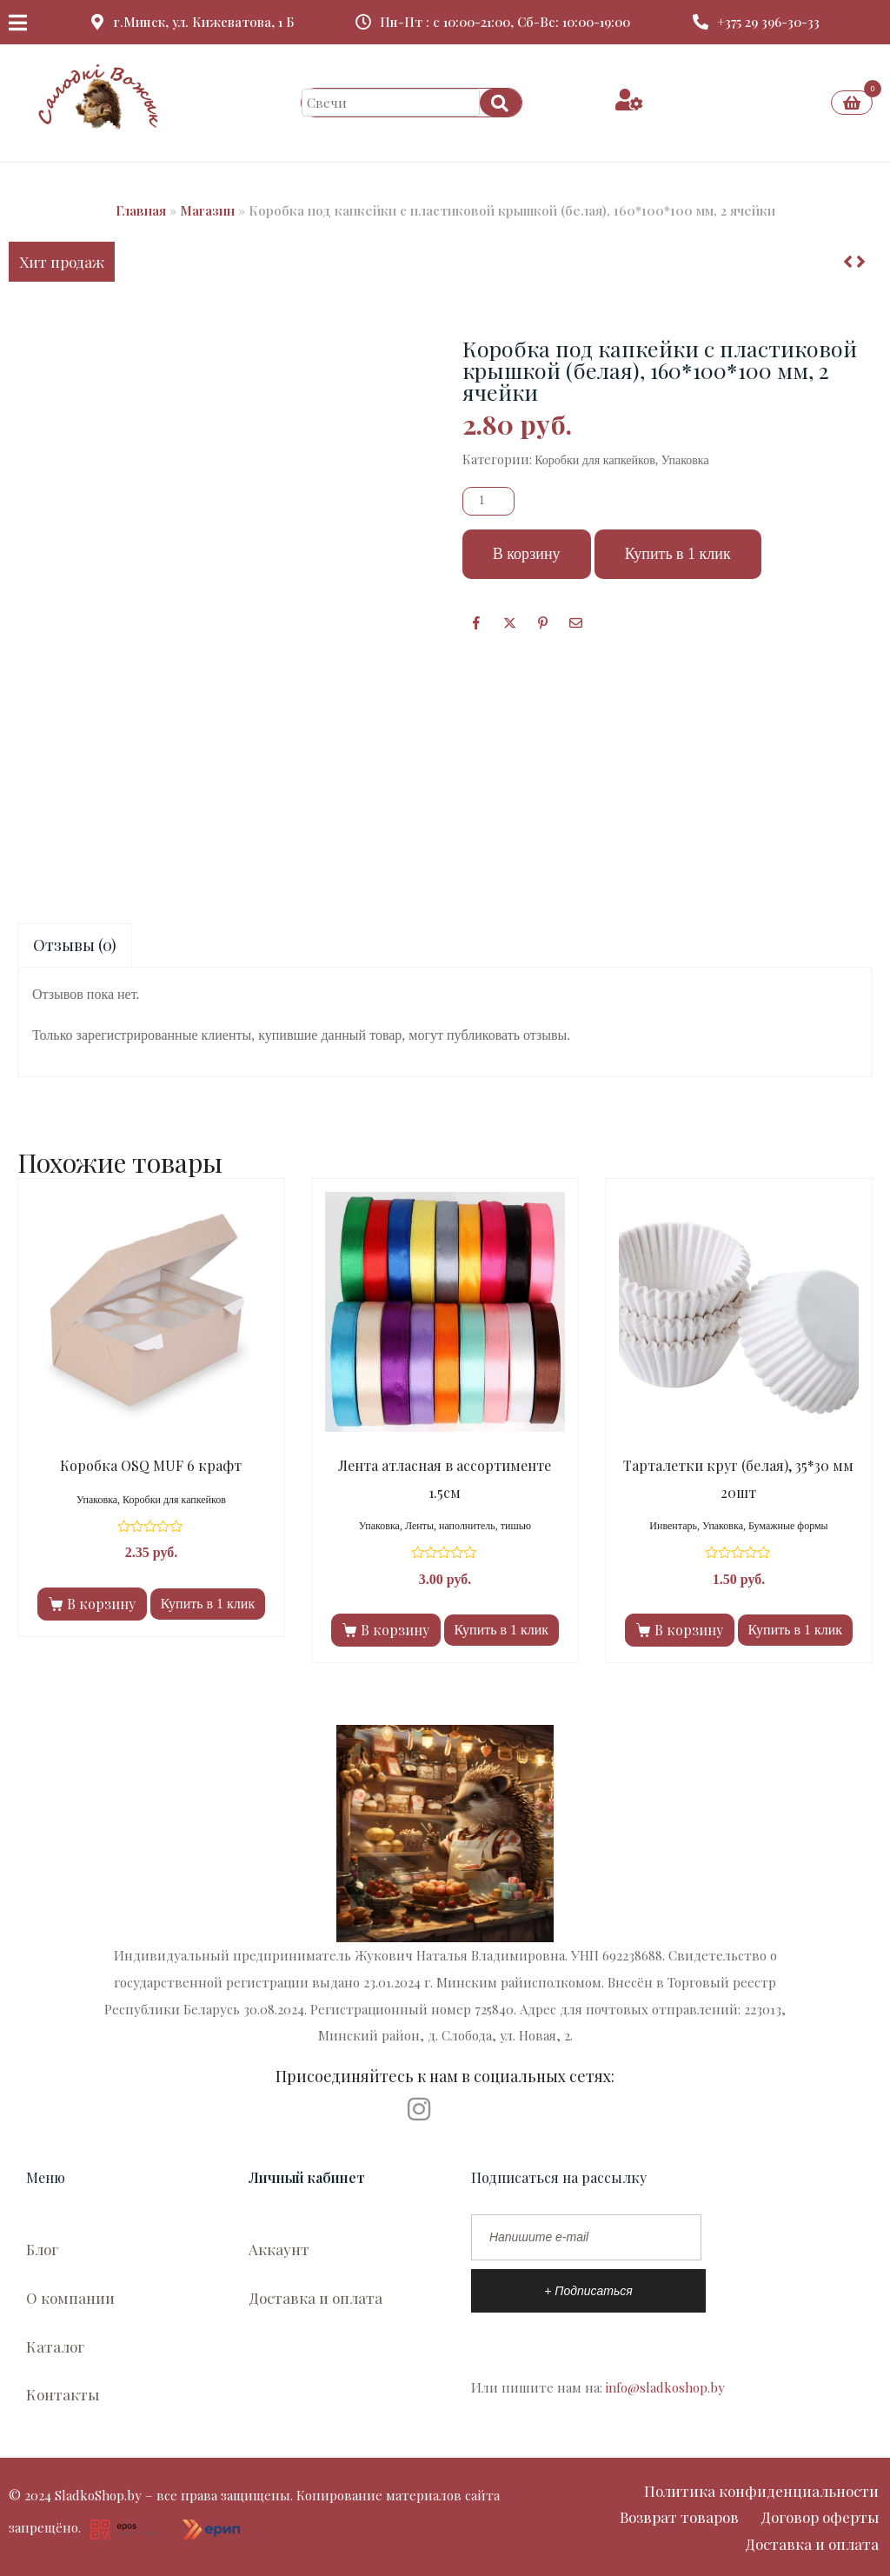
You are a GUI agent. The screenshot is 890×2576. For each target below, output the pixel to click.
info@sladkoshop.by (665, 2387)
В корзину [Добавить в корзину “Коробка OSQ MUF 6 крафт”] (101, 1603)
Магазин (207, 210)
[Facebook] (476, 622)
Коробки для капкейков (595, 460)
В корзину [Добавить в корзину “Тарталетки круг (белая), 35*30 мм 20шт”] (688, 1630)
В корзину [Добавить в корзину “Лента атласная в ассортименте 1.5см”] (395, 1630)
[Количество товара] (488, 501)
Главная (141, 210)
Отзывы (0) (74, 945)
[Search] (500, 102)
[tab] (74, 945)
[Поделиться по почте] (575, 622)
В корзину (527, 553)
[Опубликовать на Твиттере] (509, 622)
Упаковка (685, 460)
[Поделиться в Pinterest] (542, 622)
